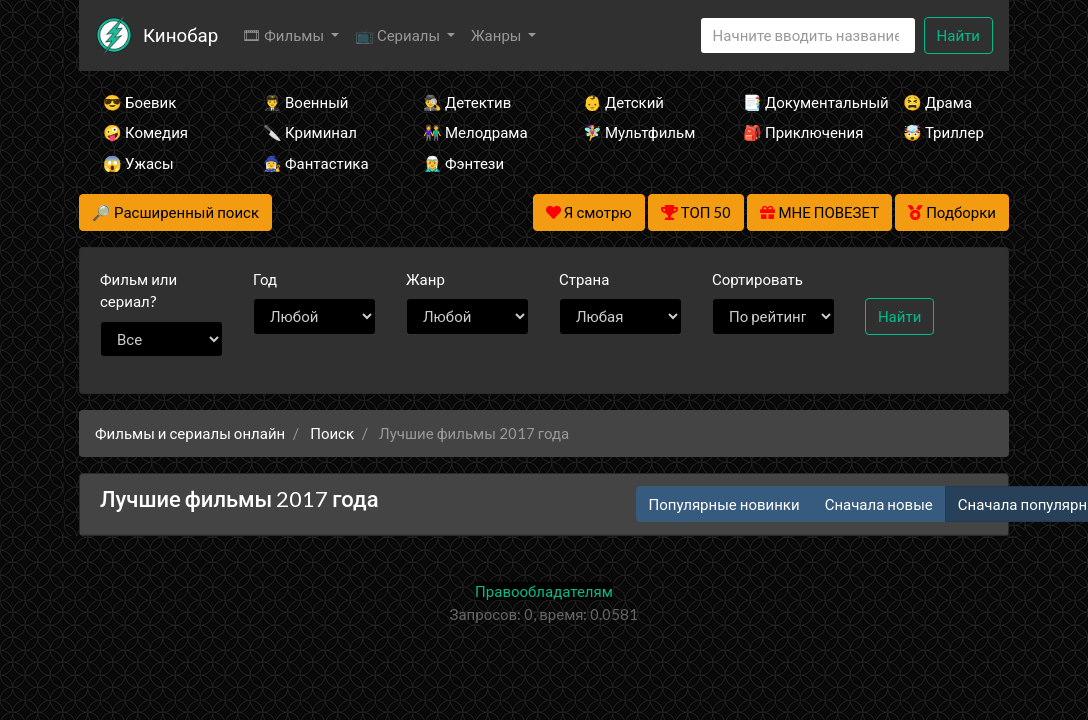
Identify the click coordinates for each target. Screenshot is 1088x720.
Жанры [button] (498, 35)
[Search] (808, 35)
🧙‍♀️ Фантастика (316, 163)
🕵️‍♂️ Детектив (467, 102)
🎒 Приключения (796, 132)
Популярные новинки (724, 504)
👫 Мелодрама (475, 132)
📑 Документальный (796, 102)
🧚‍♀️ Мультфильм (636, 132)
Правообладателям (544, 591)
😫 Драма (937, 102)
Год (265, 279)
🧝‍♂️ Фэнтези (463, 163)
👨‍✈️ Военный (305, 102)
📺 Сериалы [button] (399, 35)
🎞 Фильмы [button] (284, 35)
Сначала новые (879, 504)
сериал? (138, 290)
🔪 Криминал (310, 132)
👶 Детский (623, 102)
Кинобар (180, 34)
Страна (584, 279)
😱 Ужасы (138, 163)
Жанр (425, 279)
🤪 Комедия (145, 132)
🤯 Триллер (943, 132)
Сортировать (757, 279)
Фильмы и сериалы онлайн (190, 433)
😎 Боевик (139, 102)
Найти (958, 35)
